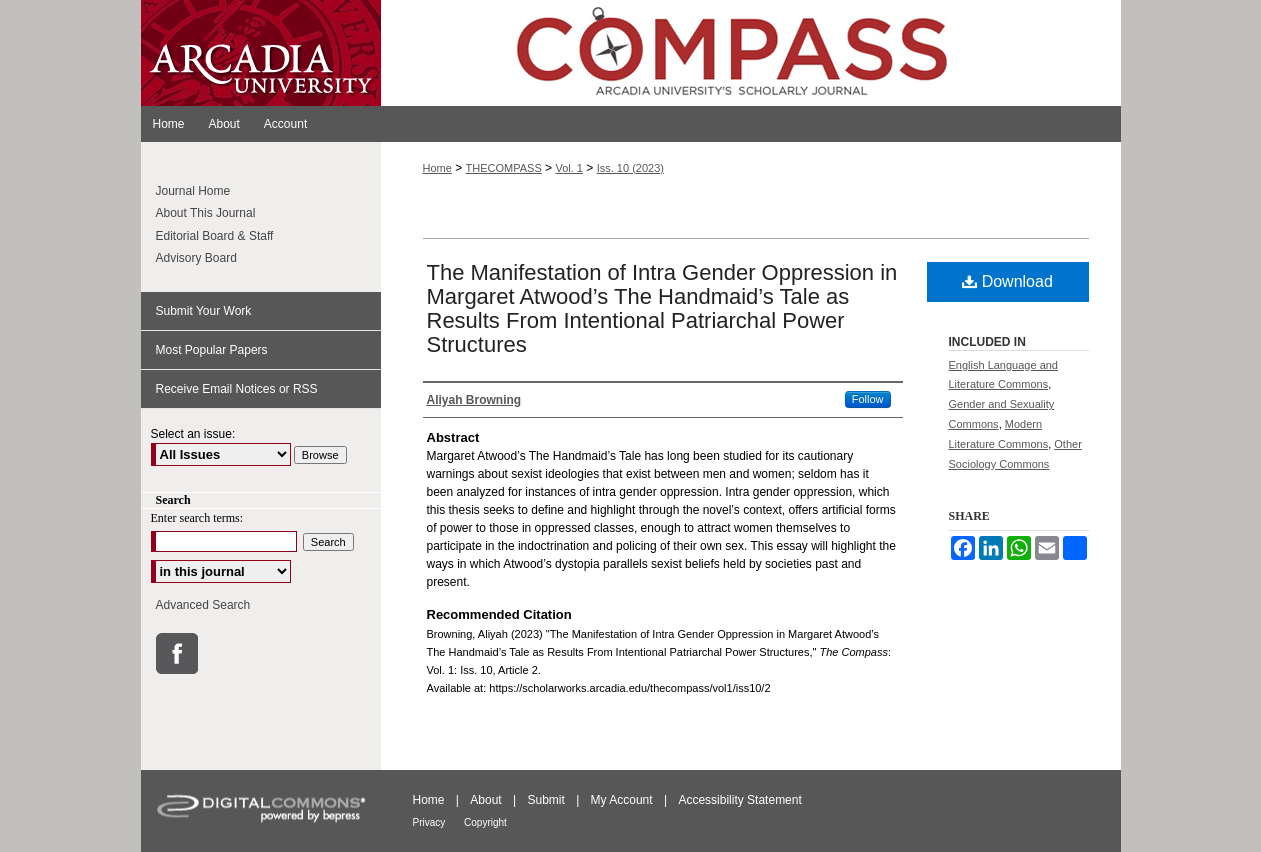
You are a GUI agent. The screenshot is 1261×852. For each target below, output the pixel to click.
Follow (868, 399)
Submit (547, 800)
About (487, 800)
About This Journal (206, 213)
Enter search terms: (197, 518)
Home (437, 168)
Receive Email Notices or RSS (237, 389)
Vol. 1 (569, 168)
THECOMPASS (504, 168)
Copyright (485, 822)
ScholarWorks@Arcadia (751, 53)
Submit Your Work (204, 311)
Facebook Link (177, 653)
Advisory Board (196, 258)
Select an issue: (193, 434)
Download (1007, 281)
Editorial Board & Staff (215, 236)
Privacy (431, 822)
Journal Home (193, 191)
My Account (623, 800)
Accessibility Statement (739, 800)
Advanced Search (203, 605)
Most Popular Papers (212, 350)
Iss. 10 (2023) (630, 168)
